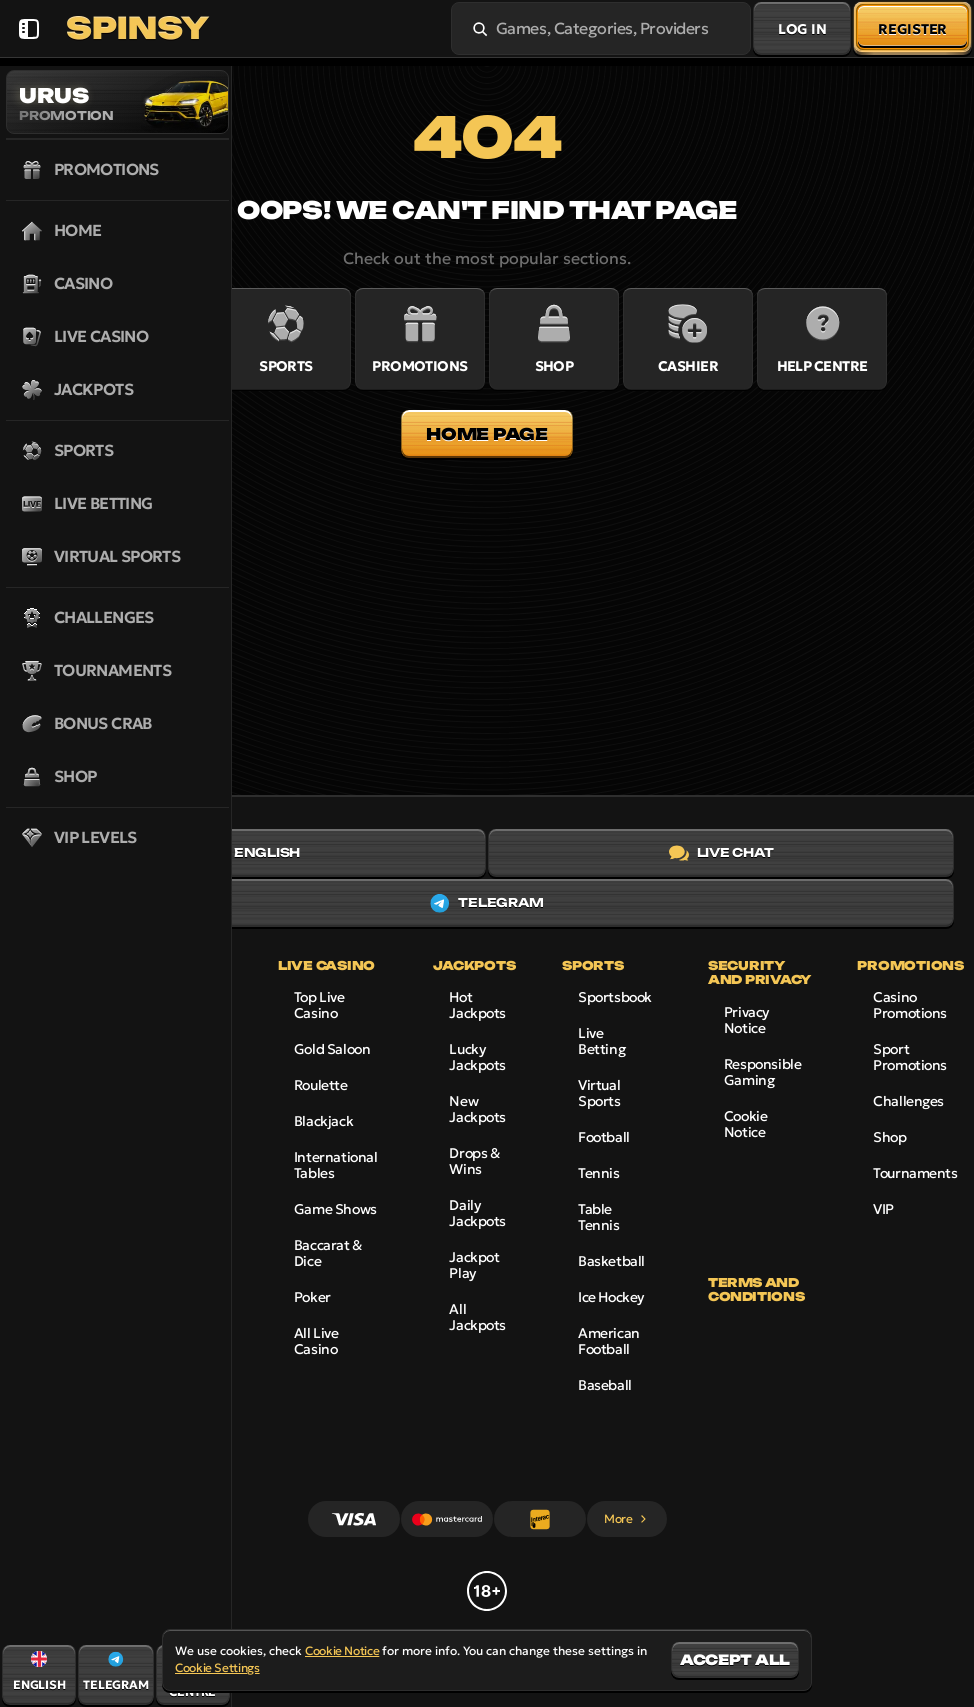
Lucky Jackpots (477, 1057)
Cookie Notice (745, 1124)
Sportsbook (615, 997)
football (604, 1137)
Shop (889, 1137)
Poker (312, 1297)
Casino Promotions (910, 1005)
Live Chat (721, 853)
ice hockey (611, 1297)
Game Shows (335, 1209)
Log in (802, 29)
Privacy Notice (746, 1020)
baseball (605, 1385)
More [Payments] (626, 1518)
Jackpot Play (474, 1265)
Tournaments (915, 1173)
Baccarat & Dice (328, 1253)
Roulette (321, 1085)
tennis (598, 1173)
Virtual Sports (599, 1093)
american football (609, 1341)
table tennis (598, 1217)
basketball (611, 1261)
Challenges (908, 1101)
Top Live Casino (319, 1005)
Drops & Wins (474, 1161)
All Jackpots (477, 1317)
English (252, 853)
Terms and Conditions (756, 1290)
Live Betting (601, 1041)
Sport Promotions (910, 1057)
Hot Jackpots (477, 1005)
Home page (486, 434)
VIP (883, 1209)
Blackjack (323, 1121)
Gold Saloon (332, 1049)
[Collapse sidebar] (28, 28)
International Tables (336, 1165)
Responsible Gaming (762, 1072)
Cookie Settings (217, 1668)
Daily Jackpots (477, 1213)
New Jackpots (477, 1109)
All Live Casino (316, 1341)
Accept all (735, 1659)
